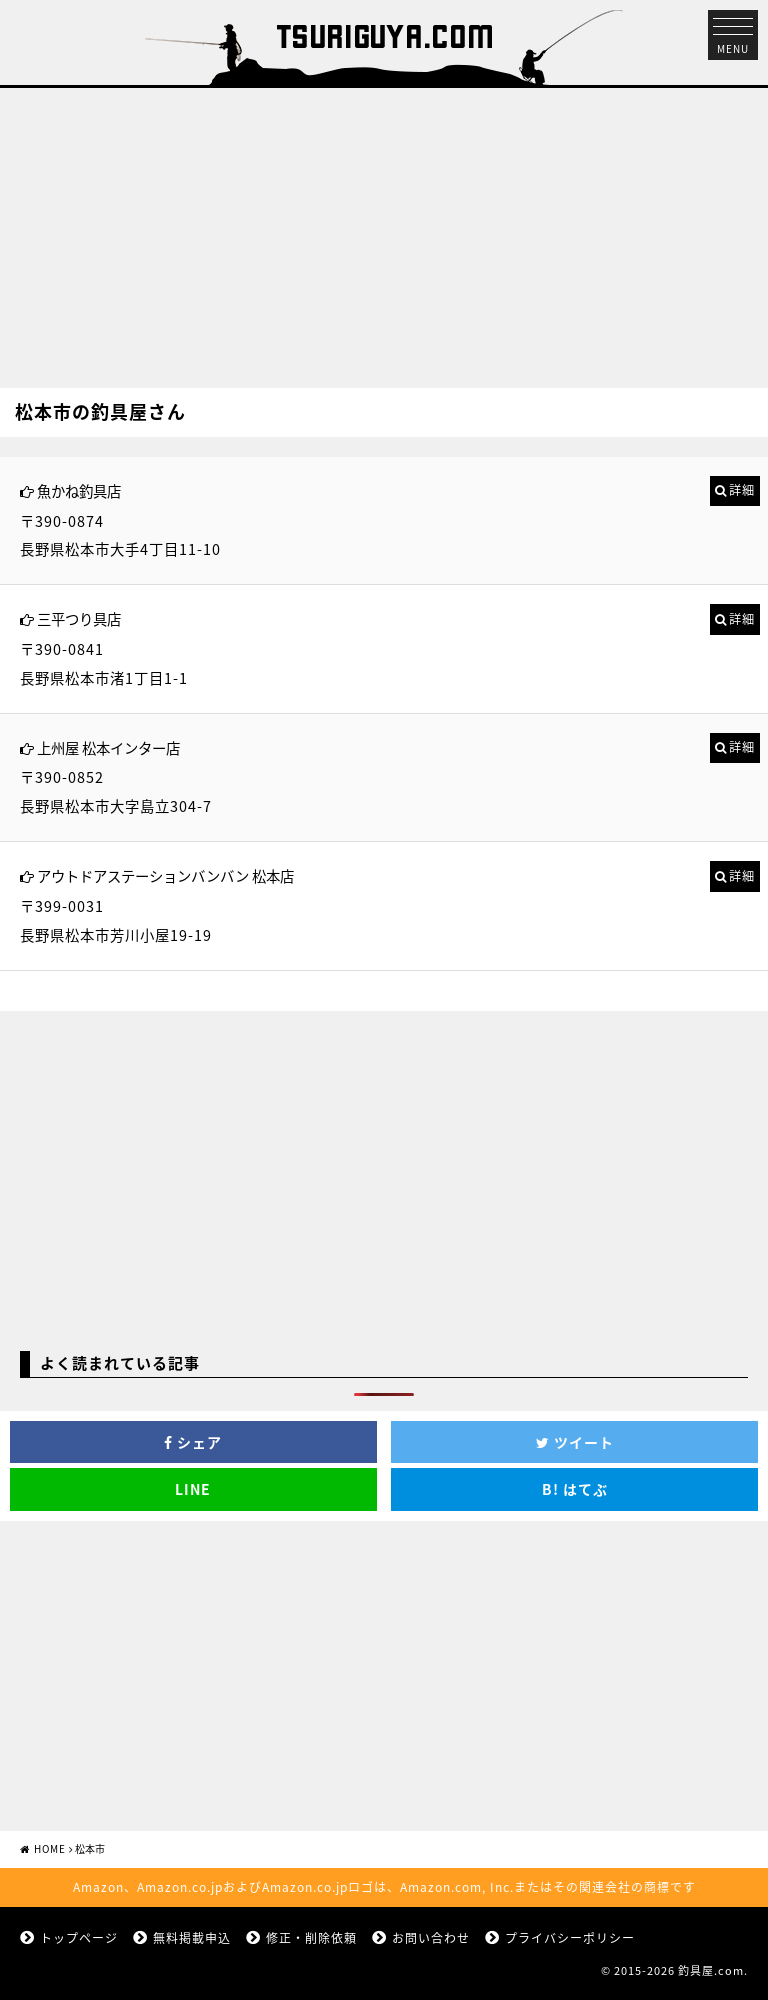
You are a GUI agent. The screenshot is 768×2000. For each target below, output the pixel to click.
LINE (193, 1489)
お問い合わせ (431, 1938)
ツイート (575, 1442)
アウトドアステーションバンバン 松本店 (165, 876)
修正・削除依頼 (311, 1938)
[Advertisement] (384, 228)
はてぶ (575, 1489)
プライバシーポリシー (570, 1938)
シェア (193, 1442)
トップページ (79, 1938)
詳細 (742, 490)
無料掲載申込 (192, 1938)
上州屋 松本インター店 (108, 748)
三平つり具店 (79, 619)
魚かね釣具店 (79, 491)
